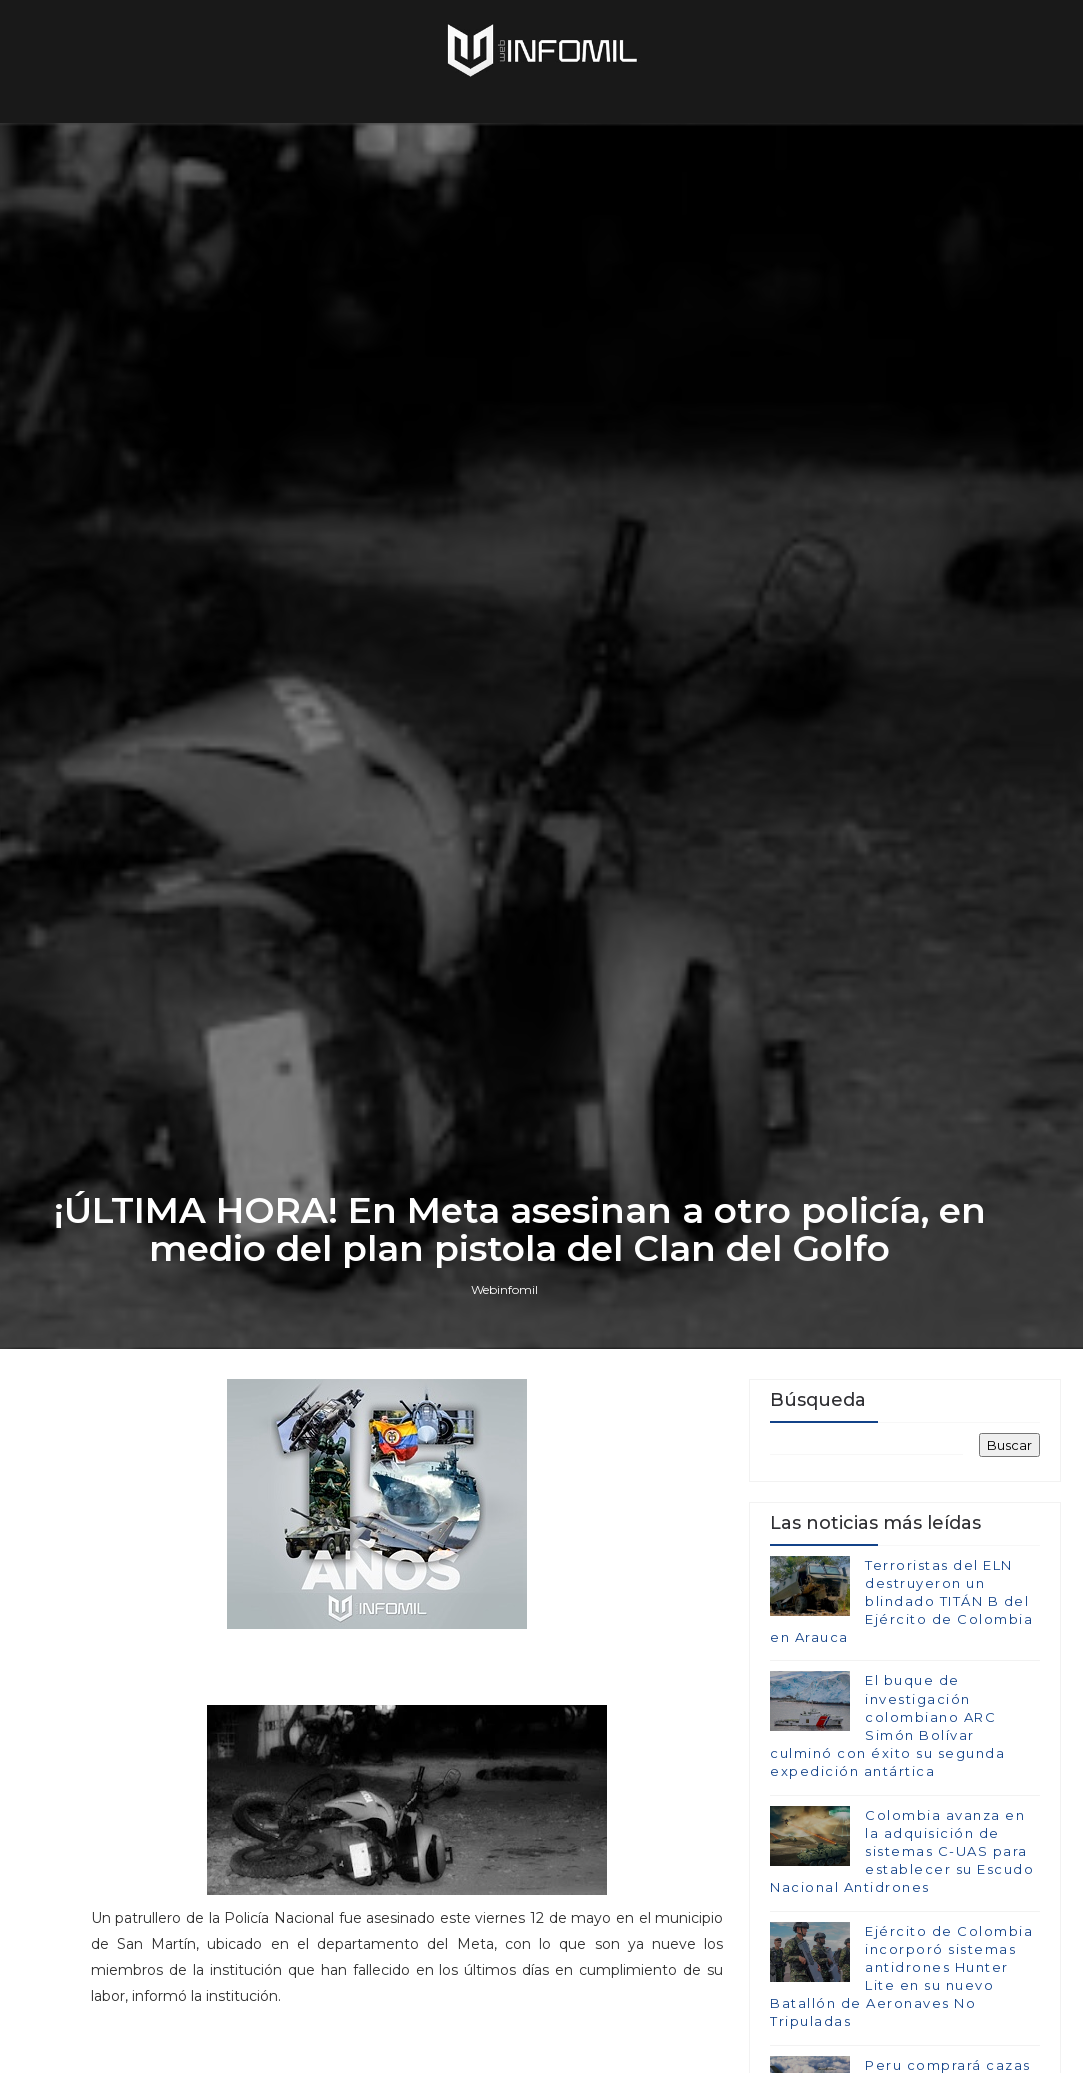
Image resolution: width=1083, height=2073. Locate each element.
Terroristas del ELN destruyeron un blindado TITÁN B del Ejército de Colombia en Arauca (901, 1618)
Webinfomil (504, 1305)
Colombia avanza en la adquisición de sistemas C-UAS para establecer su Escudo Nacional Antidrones (902, 1868)
